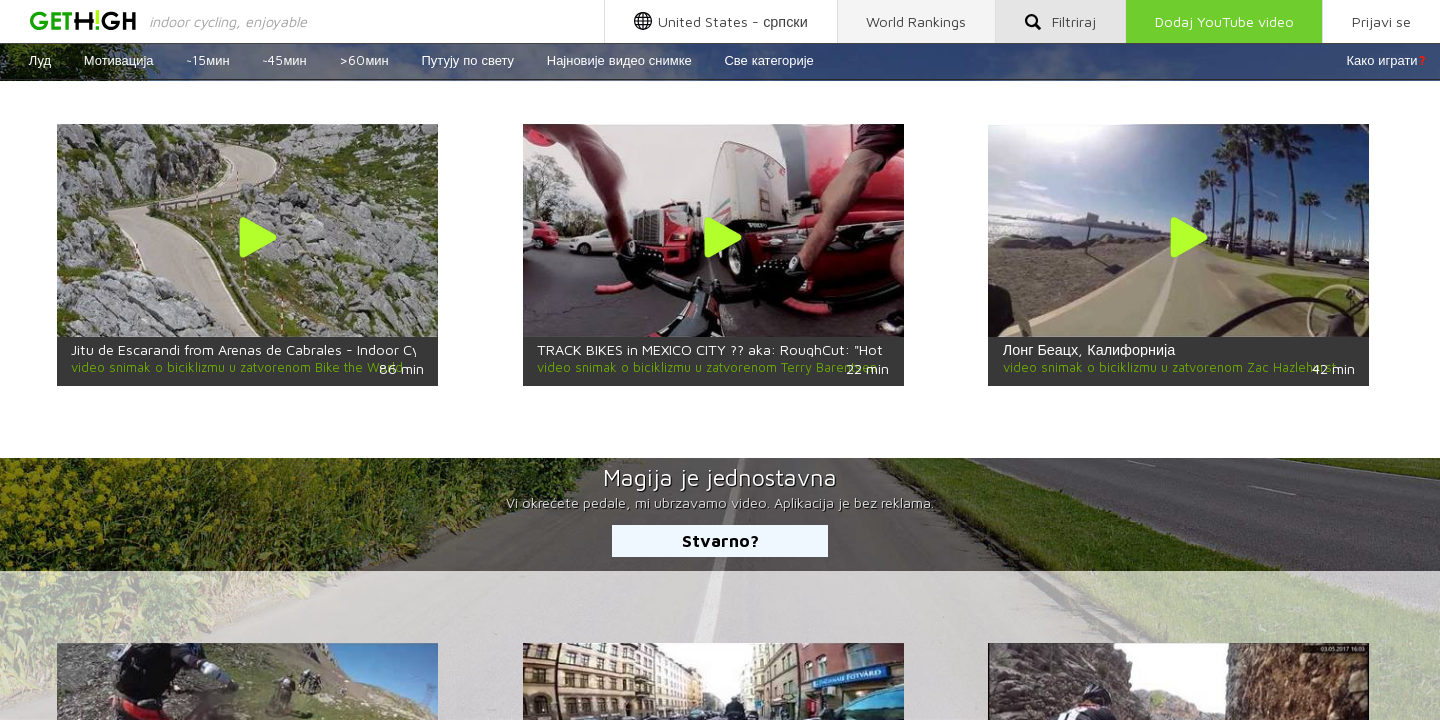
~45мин (284, 60)
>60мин (363, 60)
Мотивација (119, 60)
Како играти (1386, 60)
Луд (40, 60)
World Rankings (916, 21)
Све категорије (768, 60)
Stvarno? (720, 540)
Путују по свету (468, 60)
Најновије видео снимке (619, 60)
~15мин (207, 60)
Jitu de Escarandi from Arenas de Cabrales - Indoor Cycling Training (287, 349)
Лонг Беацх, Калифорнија (1089, 349)
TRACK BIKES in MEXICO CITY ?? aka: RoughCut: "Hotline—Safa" (744, 349)
